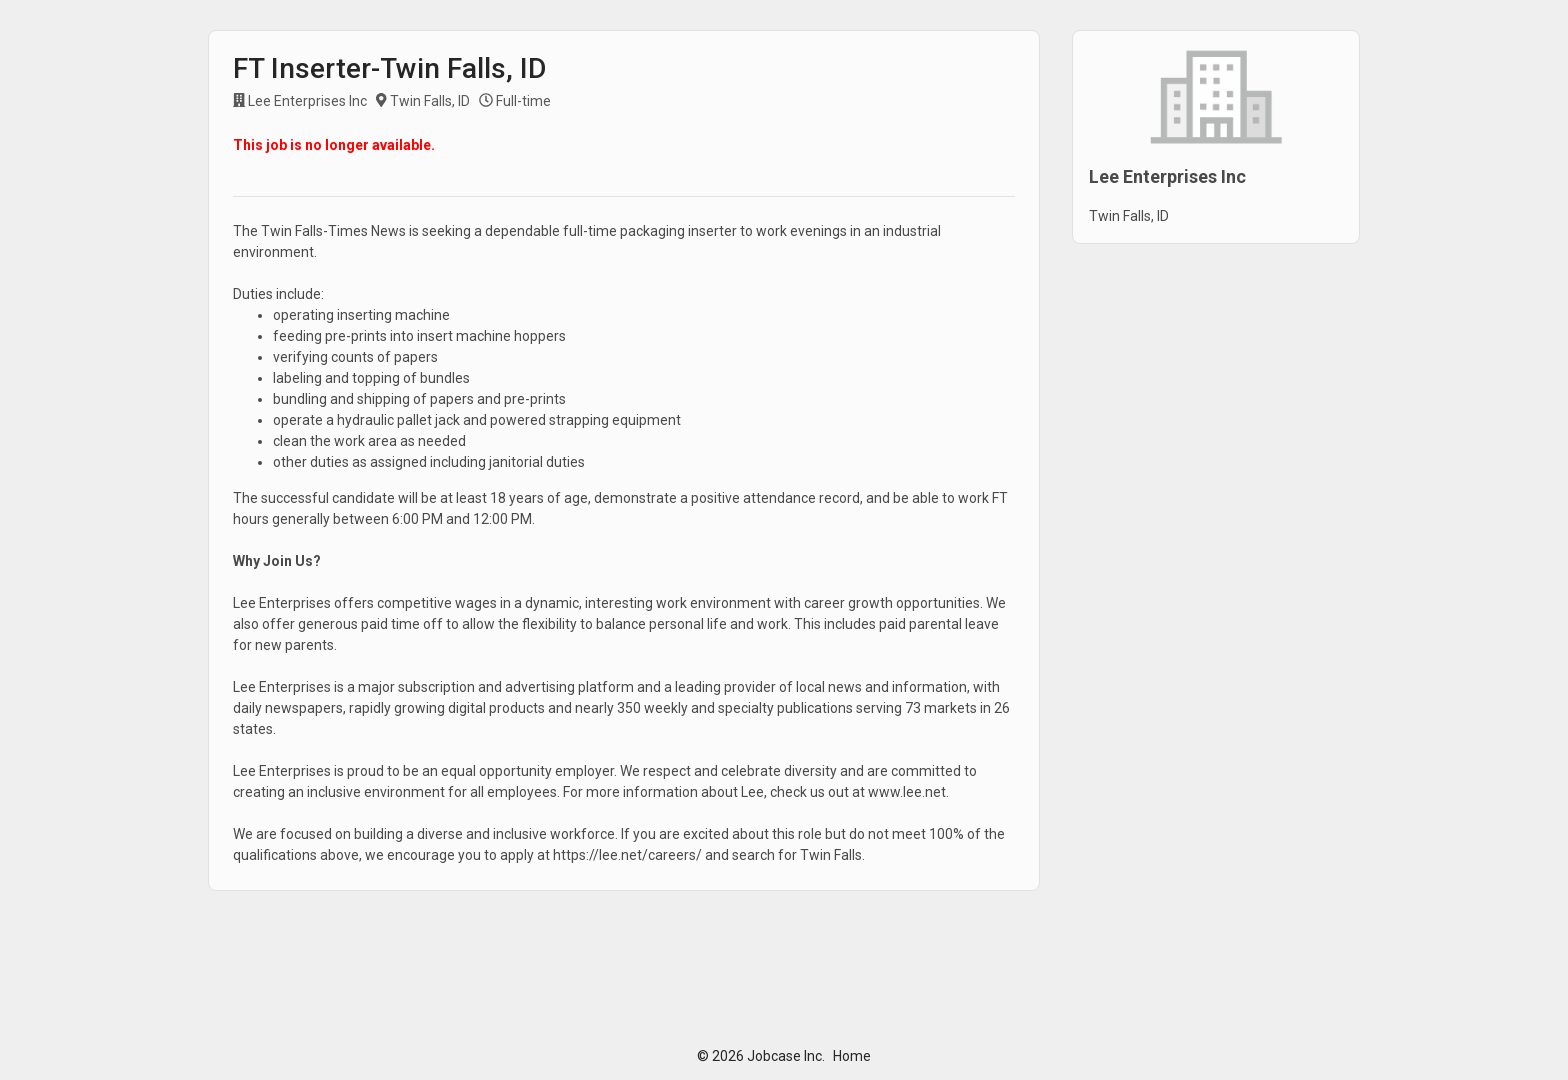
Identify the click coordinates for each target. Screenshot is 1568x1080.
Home (852, 1056)
